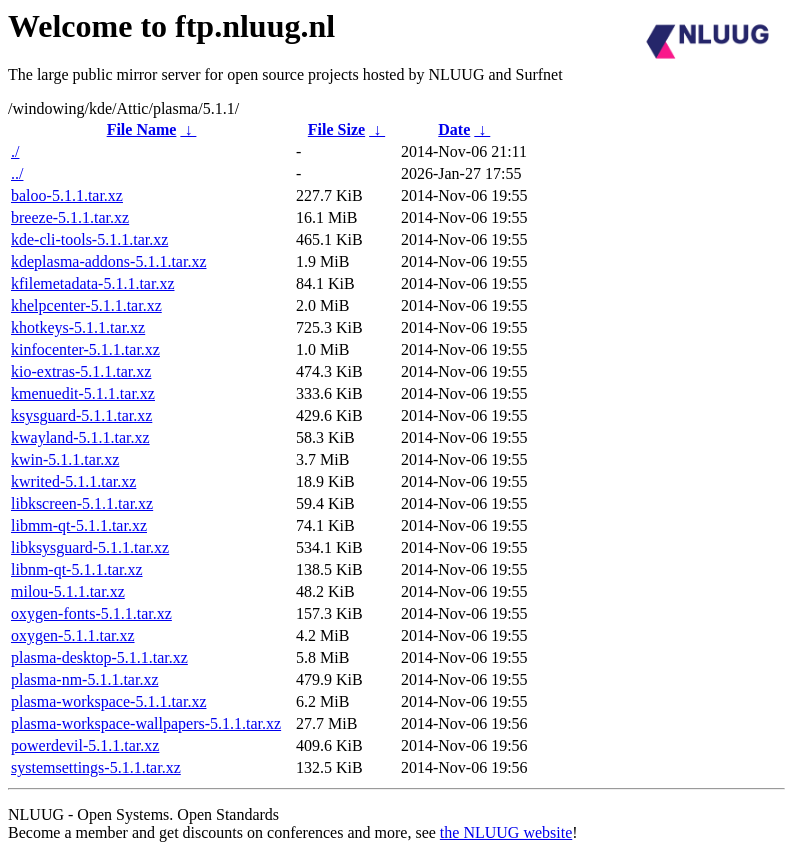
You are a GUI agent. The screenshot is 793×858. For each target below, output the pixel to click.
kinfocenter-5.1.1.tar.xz (85, 349)
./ (15, 151)
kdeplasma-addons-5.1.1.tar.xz (109, 261)
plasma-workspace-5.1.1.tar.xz (108, 701)
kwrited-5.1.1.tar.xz (73, 481)
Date (454, 129)
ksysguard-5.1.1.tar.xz (81, 415)
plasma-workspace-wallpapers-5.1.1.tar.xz (146, 723)
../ (17, 173)
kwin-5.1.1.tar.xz (65, 459)
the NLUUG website (506, 832)
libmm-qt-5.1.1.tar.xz (79, 525)
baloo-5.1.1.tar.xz (67, 195)
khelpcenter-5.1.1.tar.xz (86, 305)
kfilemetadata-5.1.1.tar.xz (92, 283)
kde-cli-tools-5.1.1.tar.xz (89, 239)
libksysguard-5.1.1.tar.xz (90, 547)
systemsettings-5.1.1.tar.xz (96, 767)
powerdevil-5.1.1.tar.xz (85, 745)
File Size (336, 129)
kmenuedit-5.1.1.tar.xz (83, 393)
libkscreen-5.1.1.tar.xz (82, 503)
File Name (142, 129)
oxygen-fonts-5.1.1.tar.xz (91, 613)
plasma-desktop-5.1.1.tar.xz (99, 657)
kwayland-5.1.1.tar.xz (80, 437)
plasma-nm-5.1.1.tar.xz (85, 679)
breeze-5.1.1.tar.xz (70, 217)
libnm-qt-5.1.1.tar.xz (77, 569)
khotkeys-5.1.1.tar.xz (78, 327)
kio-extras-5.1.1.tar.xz (81, 371)
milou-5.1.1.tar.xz (68, 591)
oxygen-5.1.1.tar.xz (73, 635)
